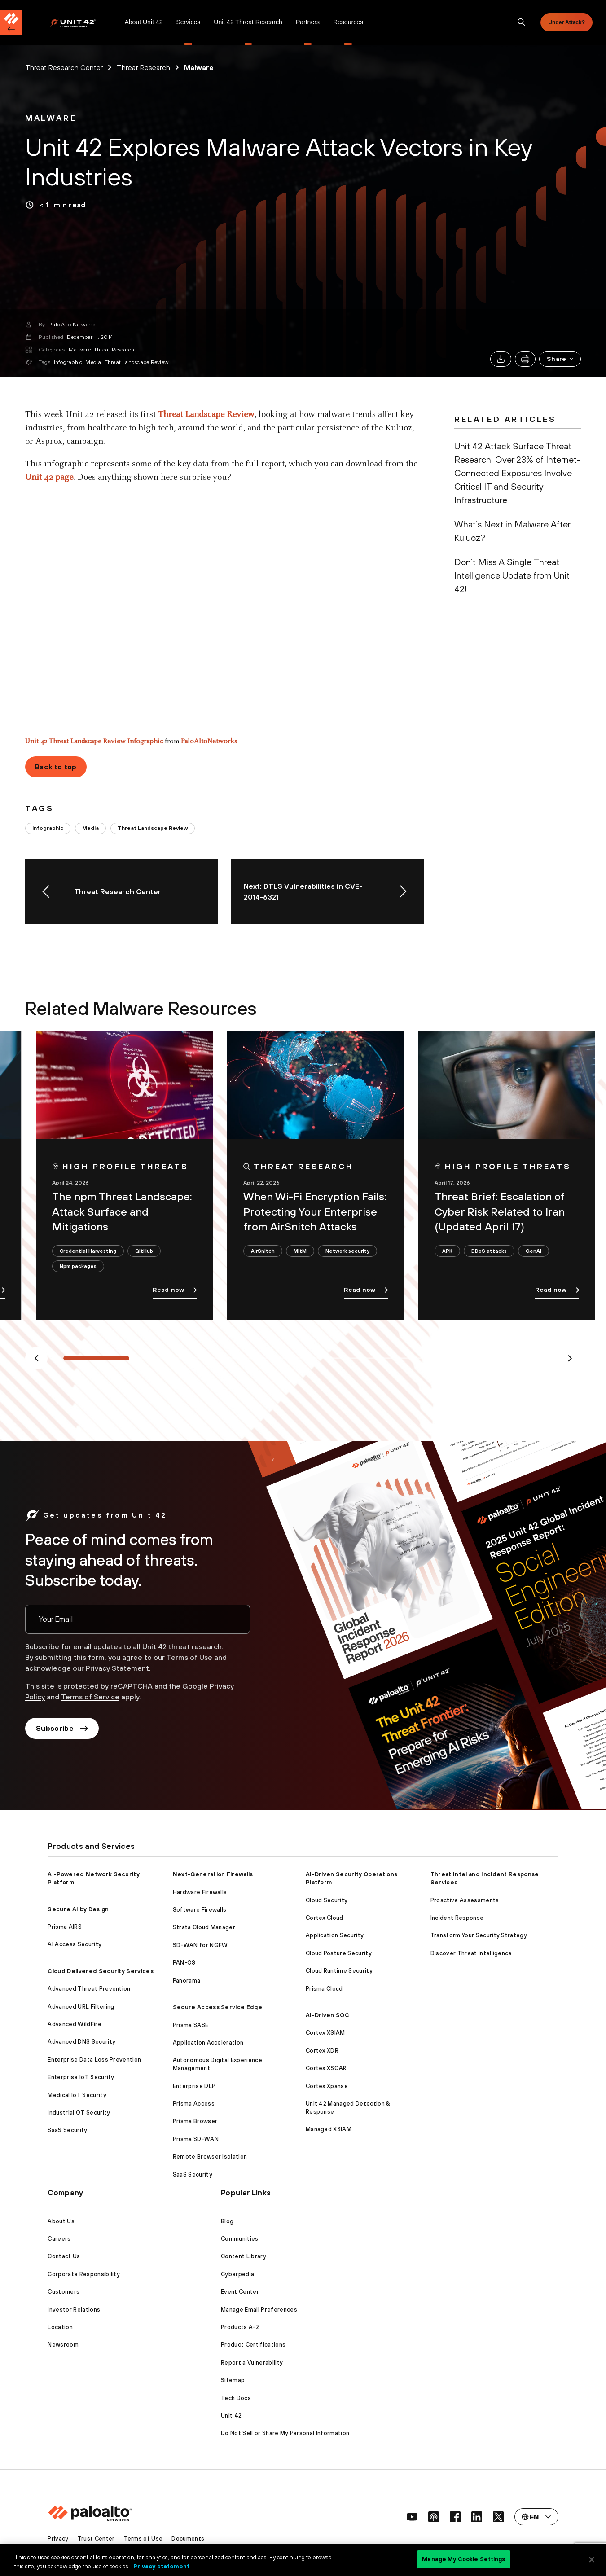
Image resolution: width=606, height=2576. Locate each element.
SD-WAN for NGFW (200, 1945)
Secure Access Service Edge (217, 2007)
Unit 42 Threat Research (248, 22)
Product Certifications (253, 2344)
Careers (59, 2238)
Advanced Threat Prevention (89, 1988)
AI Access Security (74, 1944)
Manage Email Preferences (259, 2309)
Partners (308, 22)
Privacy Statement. (118, 1668)
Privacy (58, 2538)
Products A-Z (240, 2327)
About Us (61, 2221)
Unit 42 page (49, 477)
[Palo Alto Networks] (79, 22)
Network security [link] (347, 1251)
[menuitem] (84, 22)
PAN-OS (184, 1962)
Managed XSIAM (328, 2129)
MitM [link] (300, 1251)
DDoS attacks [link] (489, 1251)
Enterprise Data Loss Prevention (94, 2059)
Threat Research (114, 350)
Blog (227, 2221)
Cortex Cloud (324, 1917)
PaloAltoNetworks (209, 741)
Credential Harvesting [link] (88, 1251)
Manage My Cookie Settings (463, 2559)
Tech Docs (236, 2398)
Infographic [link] (47, 828)
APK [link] (447, 1251)
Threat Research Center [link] (64, 67)
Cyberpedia (237, 2274)
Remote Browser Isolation (210, 2156)
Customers (63, 2291)
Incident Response (456, 1917)
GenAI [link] (533, 1251)
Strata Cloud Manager (204, 1927)
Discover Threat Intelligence (471, 1953)
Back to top (56, 767)
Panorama (187, 1980)
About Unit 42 (143, 22)
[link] (50, 118)
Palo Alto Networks (71, 324)
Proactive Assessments (464, 1900)
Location (60, 2327)
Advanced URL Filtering (81, 2006)
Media (93, 362)
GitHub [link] (144, 1251)
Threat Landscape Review (137, 362)
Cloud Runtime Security (339, 1970)
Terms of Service (90, 1697)
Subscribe (62, 1728)
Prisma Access (194, 2103)
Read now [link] (175, 1290)
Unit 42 (231, 2415)
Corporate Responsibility (84, 2274)
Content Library (243, 2256)
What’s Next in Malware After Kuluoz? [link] (512, 531)
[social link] (412, 2516)
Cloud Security (326, 1900)
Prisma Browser (195, 2121)
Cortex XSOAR (326, 2068)
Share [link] (560, 358)
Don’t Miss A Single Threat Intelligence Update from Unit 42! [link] (512, 575)
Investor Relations (74, 2309)
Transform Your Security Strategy (478, 1935)
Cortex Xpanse (327, 2086)
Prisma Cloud (324, 1988)
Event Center (240, 2291)
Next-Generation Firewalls (213, 1874)
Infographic (68, 362)
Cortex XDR (322, 2050)
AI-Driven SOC (327, 2015)
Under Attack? (566, 22)
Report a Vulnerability (252, 2362)
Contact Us (64, 2256)
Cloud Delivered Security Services (101, 1971)
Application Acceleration (208, 2042)
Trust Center (96, 2538)
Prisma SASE (191, 2025)
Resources (348, 22)
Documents (187, 2538)
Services (188, 22)
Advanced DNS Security (81, 2041)
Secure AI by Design (78, 1909)
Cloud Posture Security (339, 1953)
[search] (521, 22)
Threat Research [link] (143, 67)
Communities (240, 2238)
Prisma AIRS (65, 1926)
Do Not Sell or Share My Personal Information (285, 2433)
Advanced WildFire (74, 2024)
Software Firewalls (200, 1909)
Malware (80, 350)
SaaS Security (67, 2130)
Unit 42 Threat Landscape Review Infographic (94, 741)
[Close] (592, 2559)
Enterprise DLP (194, 2086)
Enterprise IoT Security (81, 2077)
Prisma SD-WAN (196, 2139)
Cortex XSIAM (325, 2032)
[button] (560, 359)
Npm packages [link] (78, 1266)
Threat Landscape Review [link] (153, 828)
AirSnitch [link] (263, 1251)
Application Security (335, 1935)
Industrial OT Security (79, 2112)
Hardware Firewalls (200, 1892)
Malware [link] (199, 67)
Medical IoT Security (77, 2095)
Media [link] (90, 828)
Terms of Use (189, 1657)
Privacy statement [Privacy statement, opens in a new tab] (161, 2566)
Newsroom (63, 2344)
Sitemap (233, 2380)
